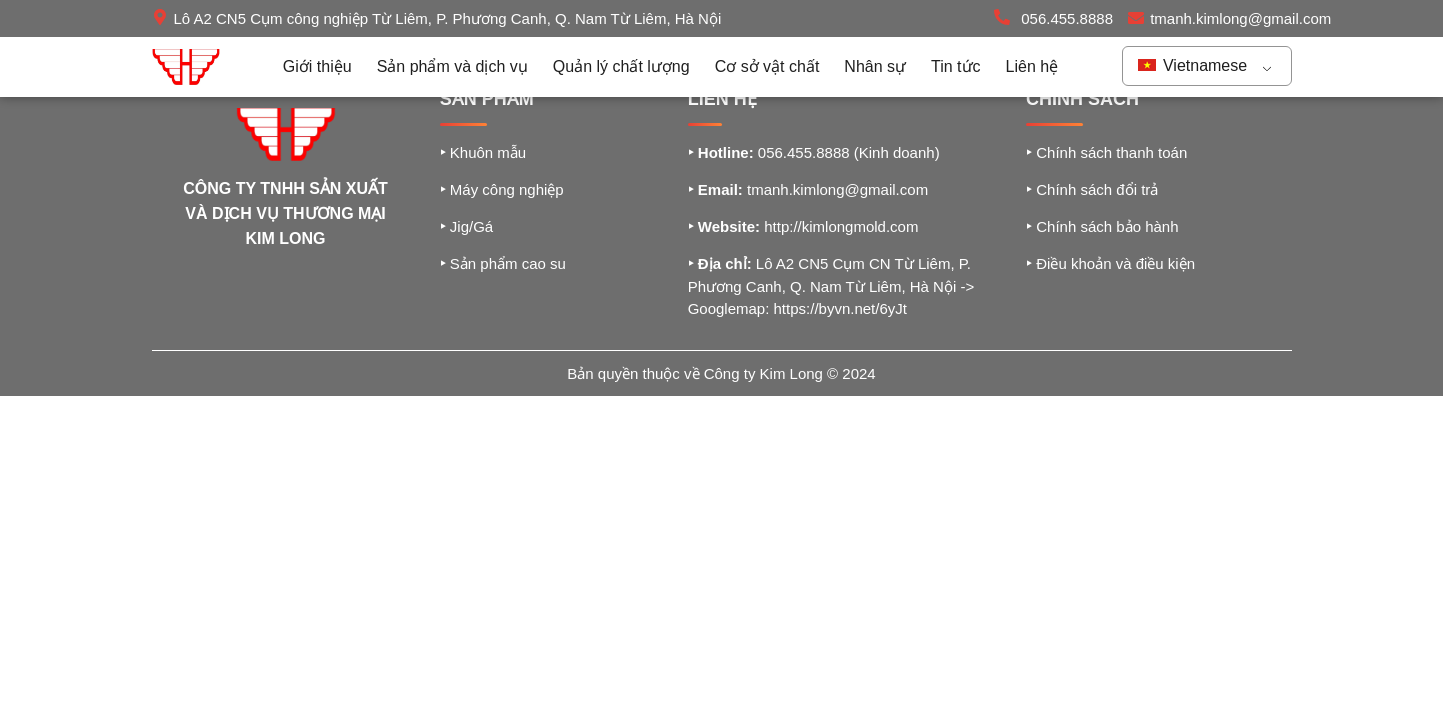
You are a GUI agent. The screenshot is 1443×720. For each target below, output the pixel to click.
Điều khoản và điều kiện (1110, 263)
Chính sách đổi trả (1092, 189)
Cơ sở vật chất (767, 66)
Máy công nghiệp (502, 189)
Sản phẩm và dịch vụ (452, 66)
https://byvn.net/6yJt (840, 308)
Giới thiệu (317, 66)
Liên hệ (1032, 66)
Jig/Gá (467, 226)
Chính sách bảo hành (1102, 226)
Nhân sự (875, 66)
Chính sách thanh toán (1106, 152)
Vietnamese (1193, 65)
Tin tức (956, 66)
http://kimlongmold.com (841, 226)
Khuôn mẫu (483, 152)
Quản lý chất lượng (621, 66)
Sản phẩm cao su (503, 263)
